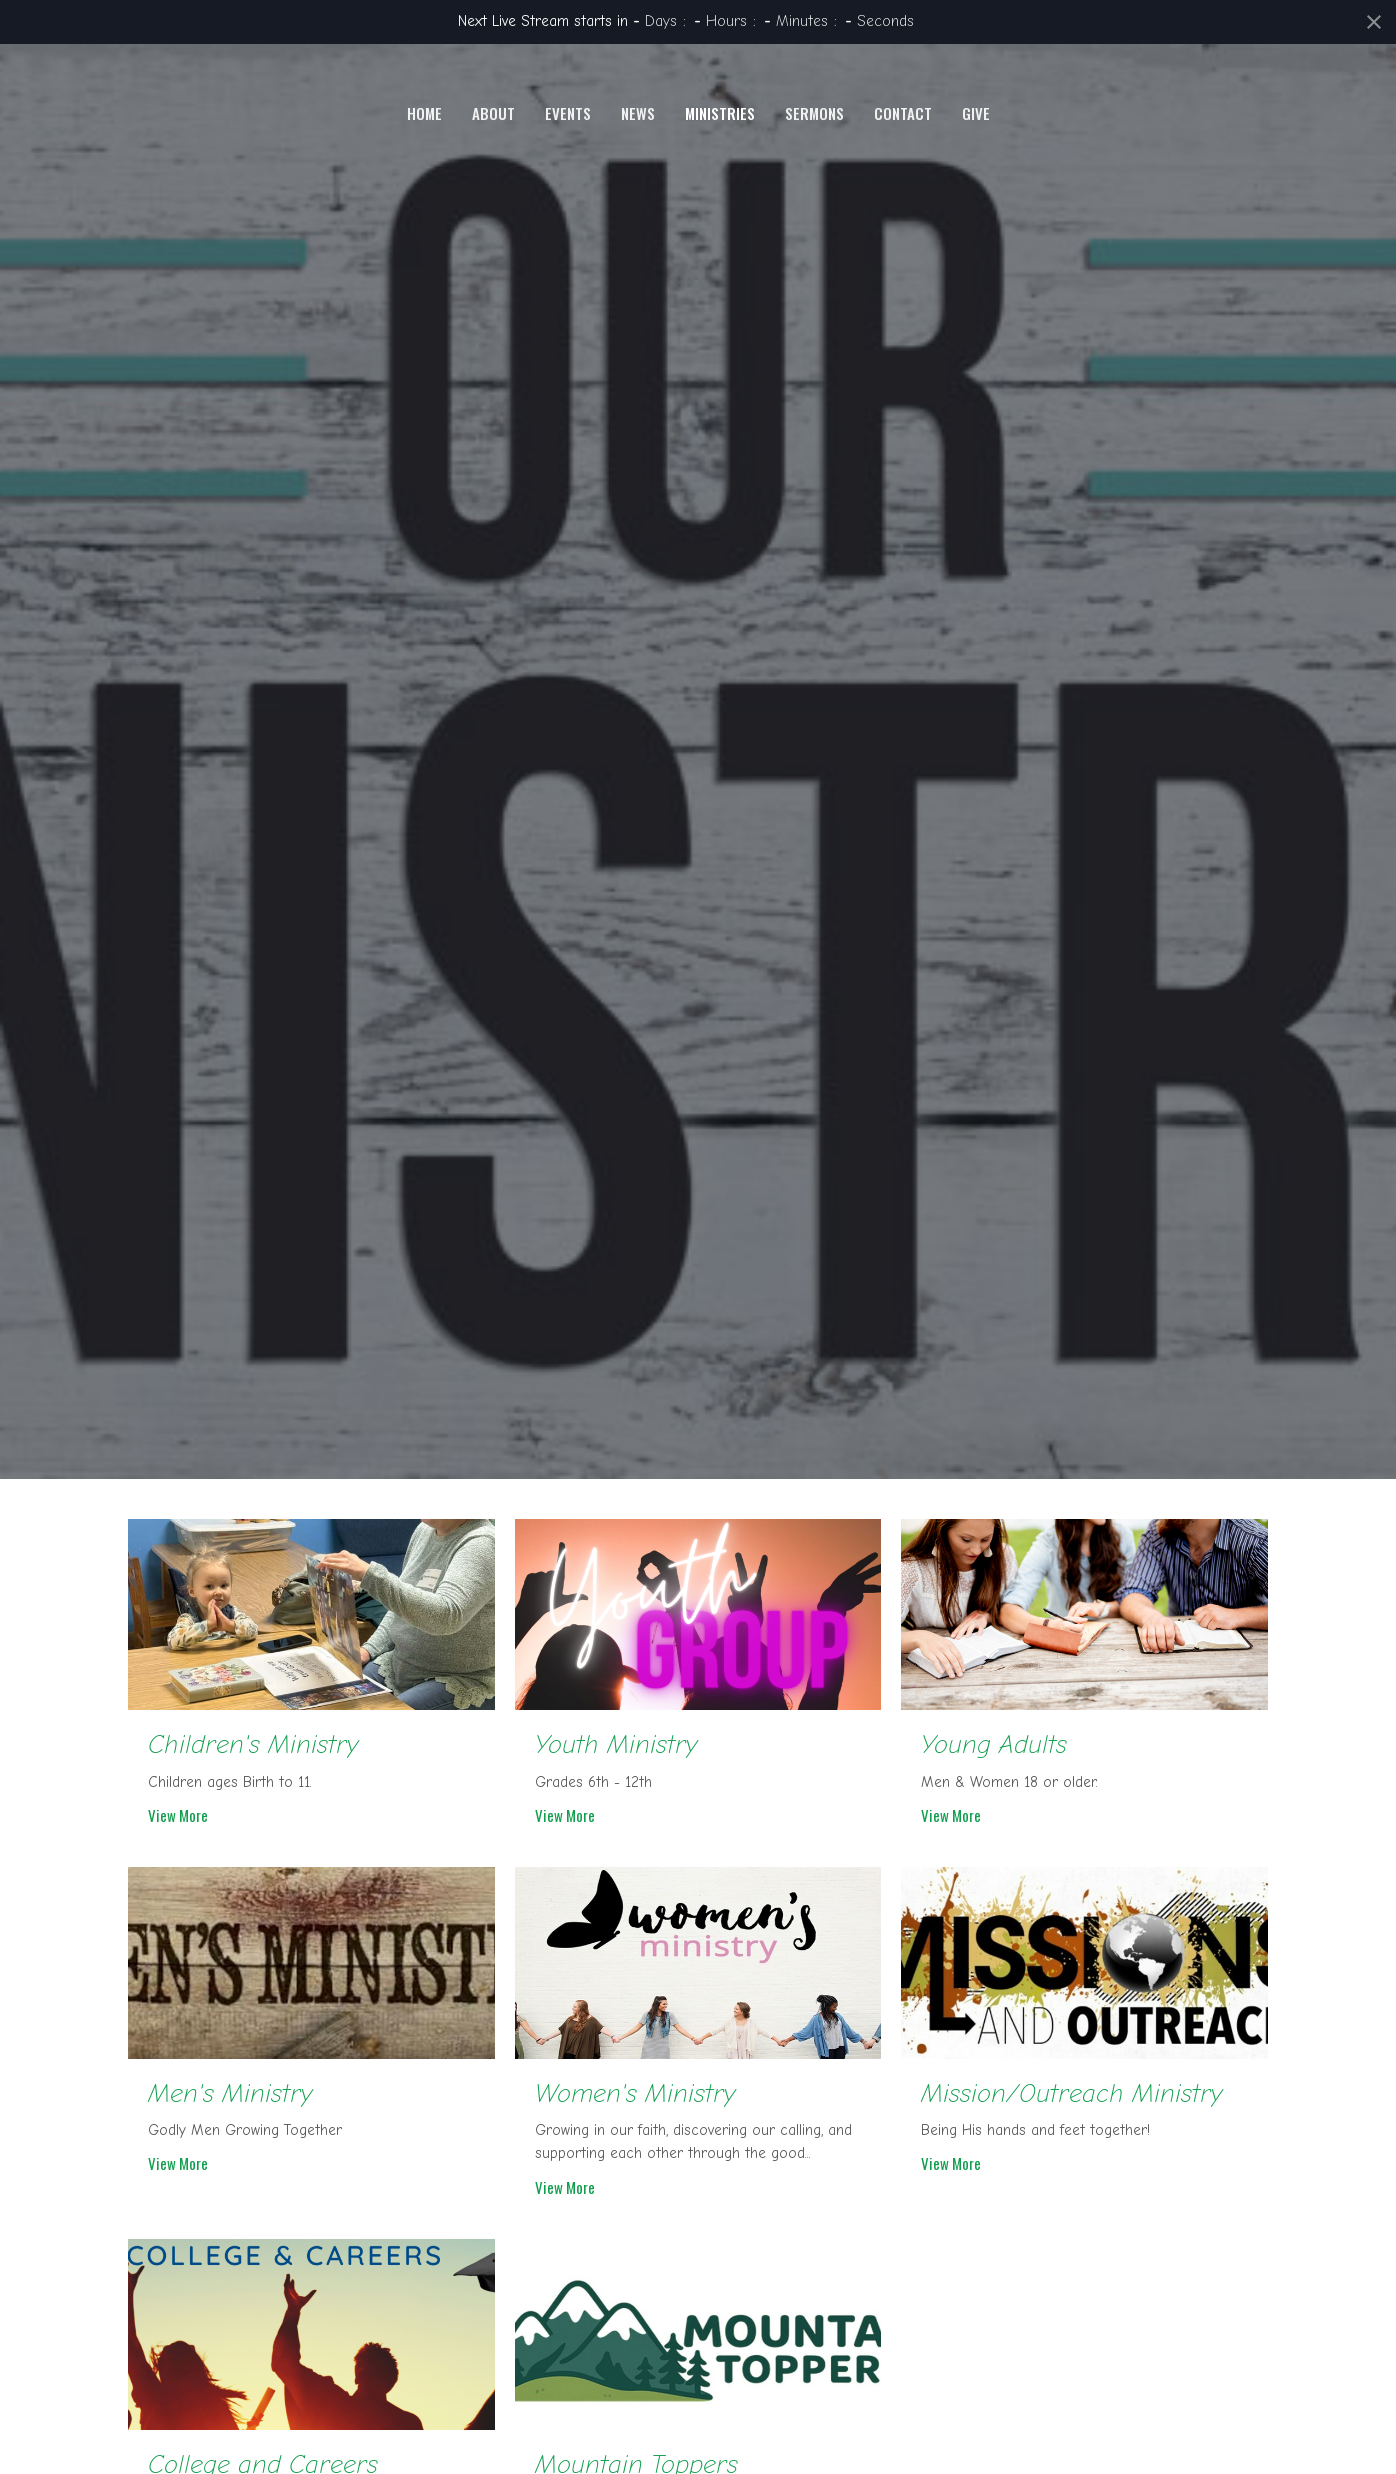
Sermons (814, 220)
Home (424, 220)
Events (568, 220)
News (638, 220)
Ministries (720, 220)
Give (976, 220)
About (493, 220)
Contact (903, 220)
